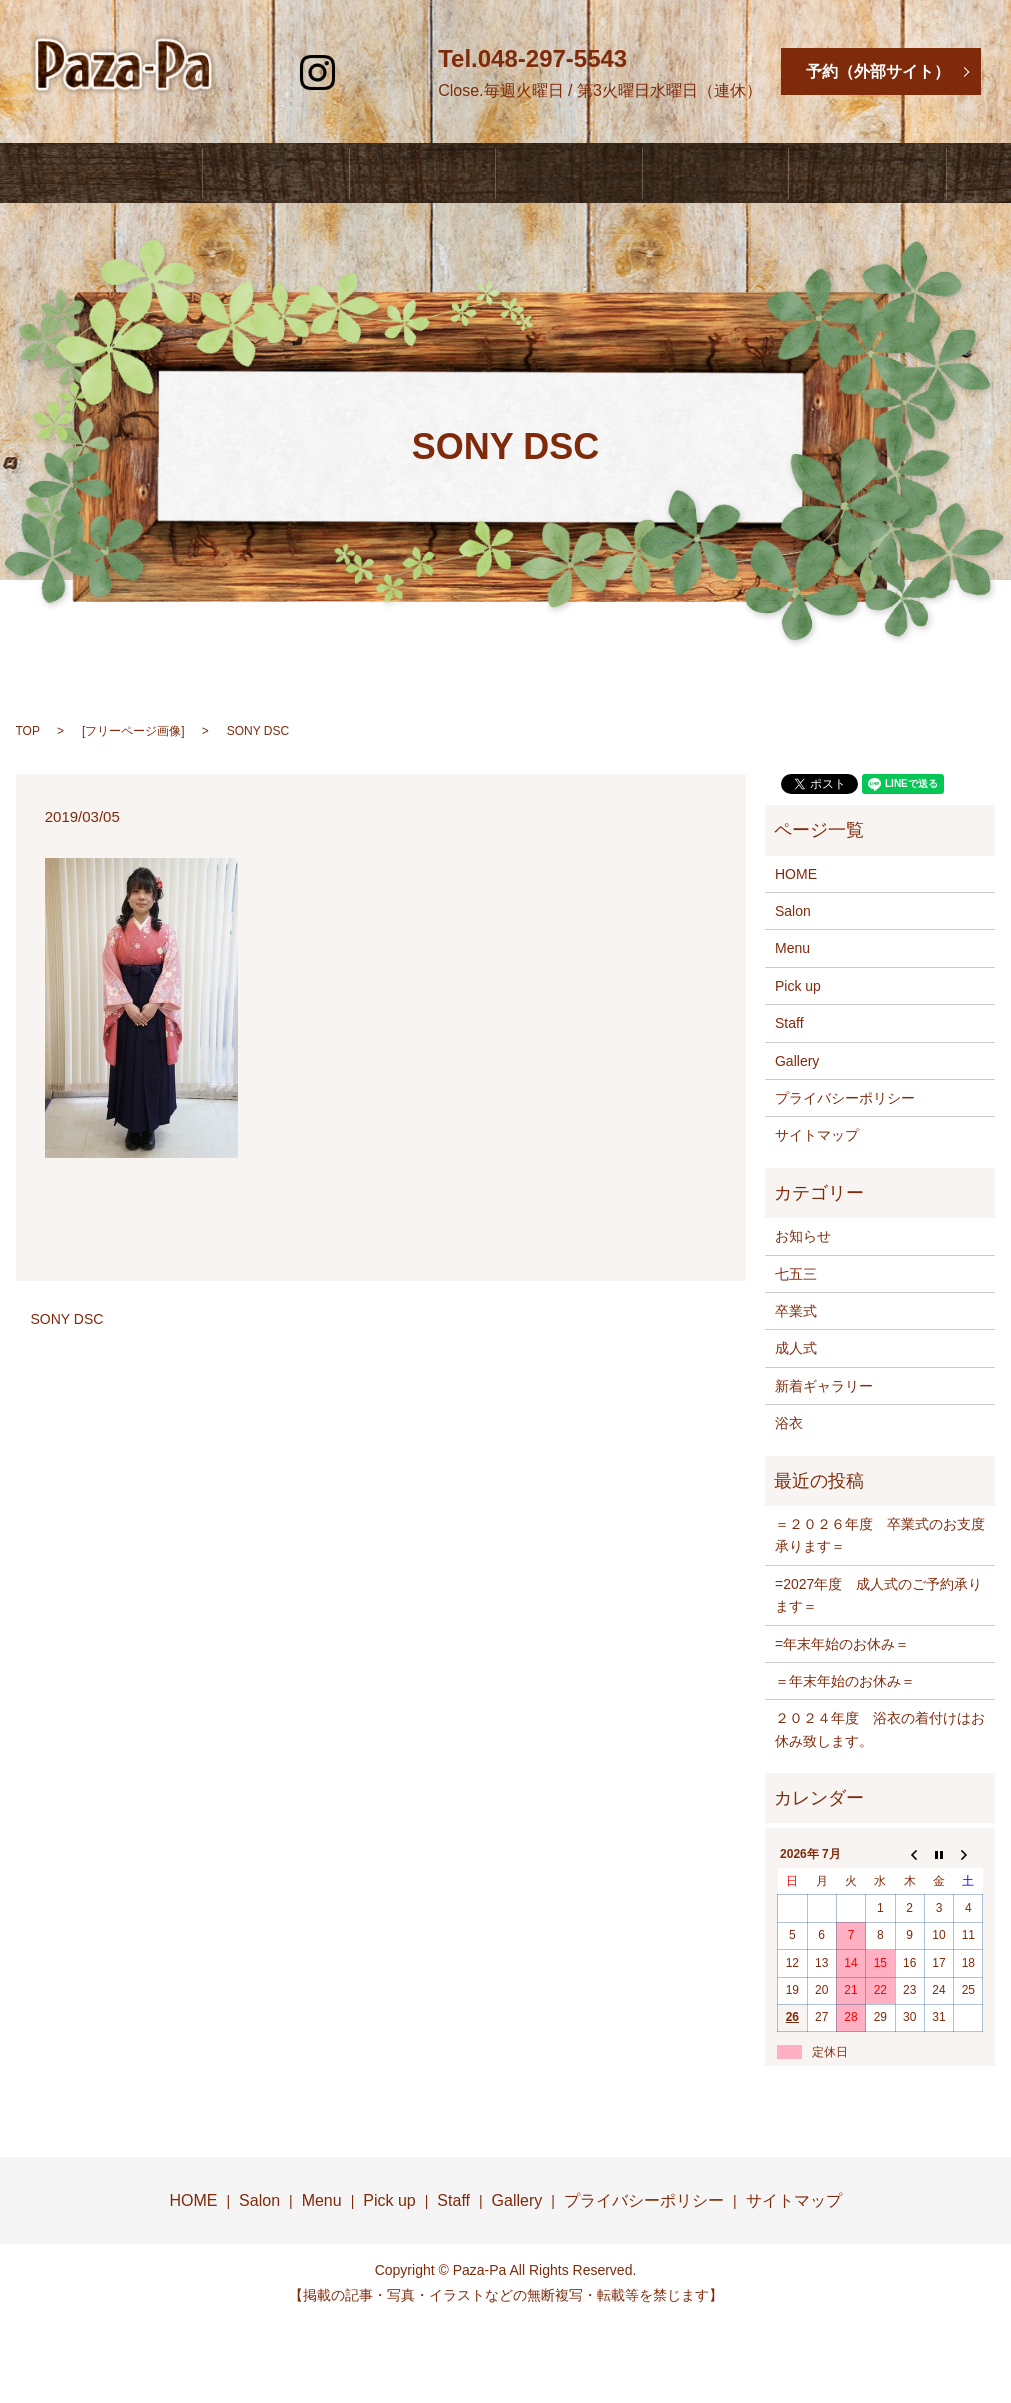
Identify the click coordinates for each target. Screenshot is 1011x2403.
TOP (28, 731)
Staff (682, 162)
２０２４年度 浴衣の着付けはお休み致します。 (880, 1729)
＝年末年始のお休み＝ (845, 1681)
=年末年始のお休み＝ (842, 1644)
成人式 (796, 1348)
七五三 (796, 1274)
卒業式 (796, 1311)
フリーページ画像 (133, 731)
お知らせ (803, 1236)
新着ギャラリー (824, 1386)
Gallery (807, 162)
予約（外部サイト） (878, 71)
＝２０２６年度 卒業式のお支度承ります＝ (880, 1535)
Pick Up (558, 162)
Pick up (798, 986)
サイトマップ (817, 1135)
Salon (317, 162)
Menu (435, 162)
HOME (198, 162)
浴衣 (789, 1423)
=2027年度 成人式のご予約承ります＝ (878, 1595)
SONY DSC (67, 1319)
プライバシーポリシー (845, 1098)
